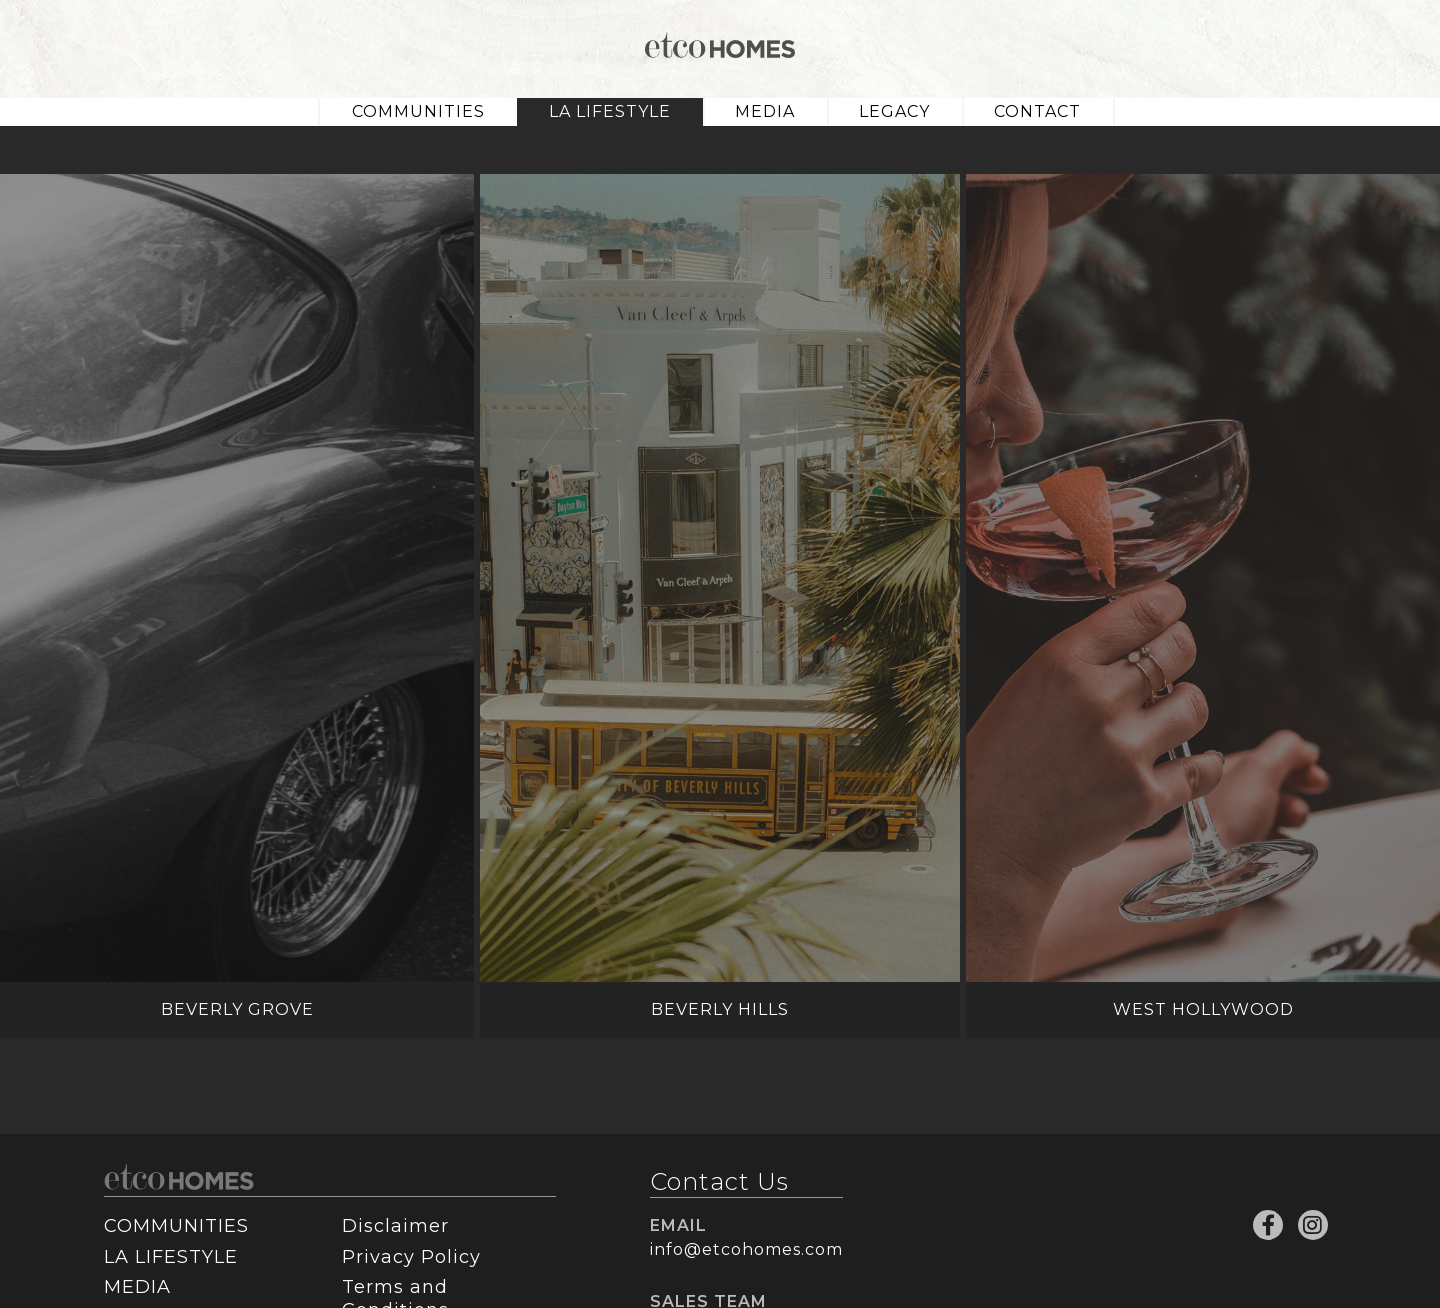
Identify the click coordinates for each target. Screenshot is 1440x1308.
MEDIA (765, 111)
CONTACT (1037, 111)
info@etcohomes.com (746, 1249)
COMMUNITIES (418, 111)
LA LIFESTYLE (610, 111)
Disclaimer (395, 1226)
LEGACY (894, 111)
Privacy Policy (411, 1257)
